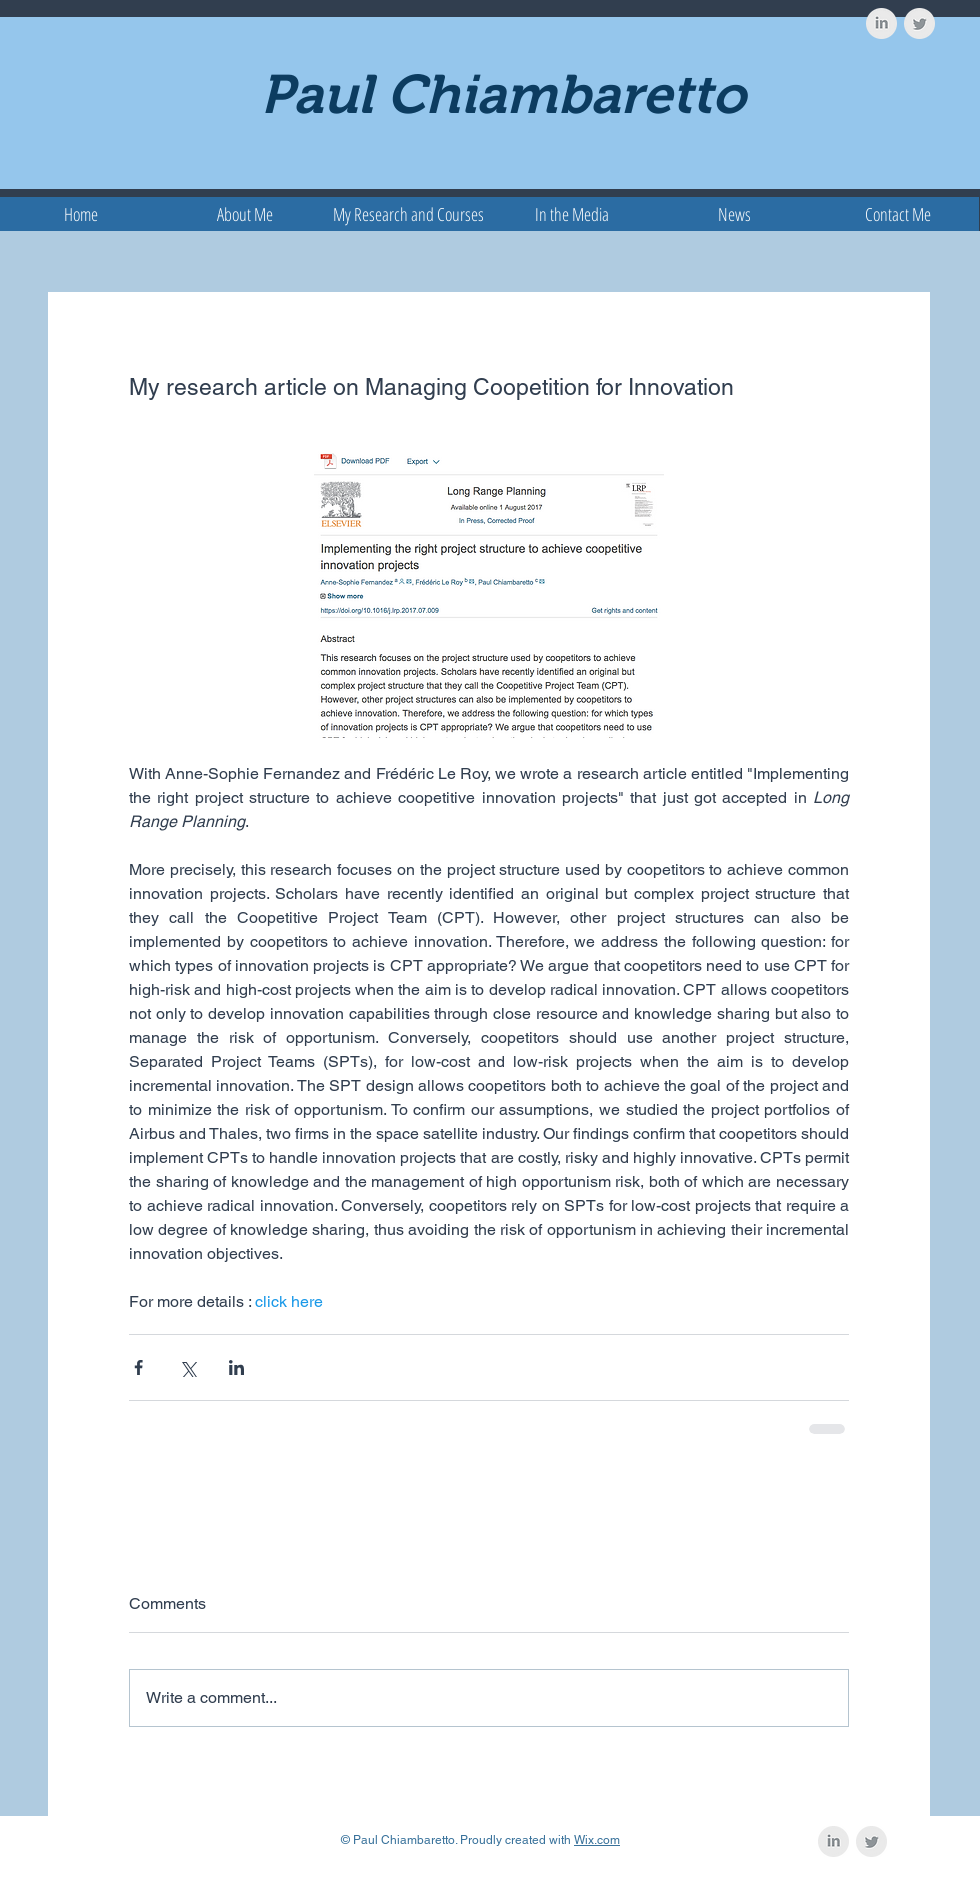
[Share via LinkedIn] (236, 1367)
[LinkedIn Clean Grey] (881, 23)
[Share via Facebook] (138, 1367)
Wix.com (597, 1840)
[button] (408, 214)
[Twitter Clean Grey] (919, 23)
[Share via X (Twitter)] (187, 1367)
